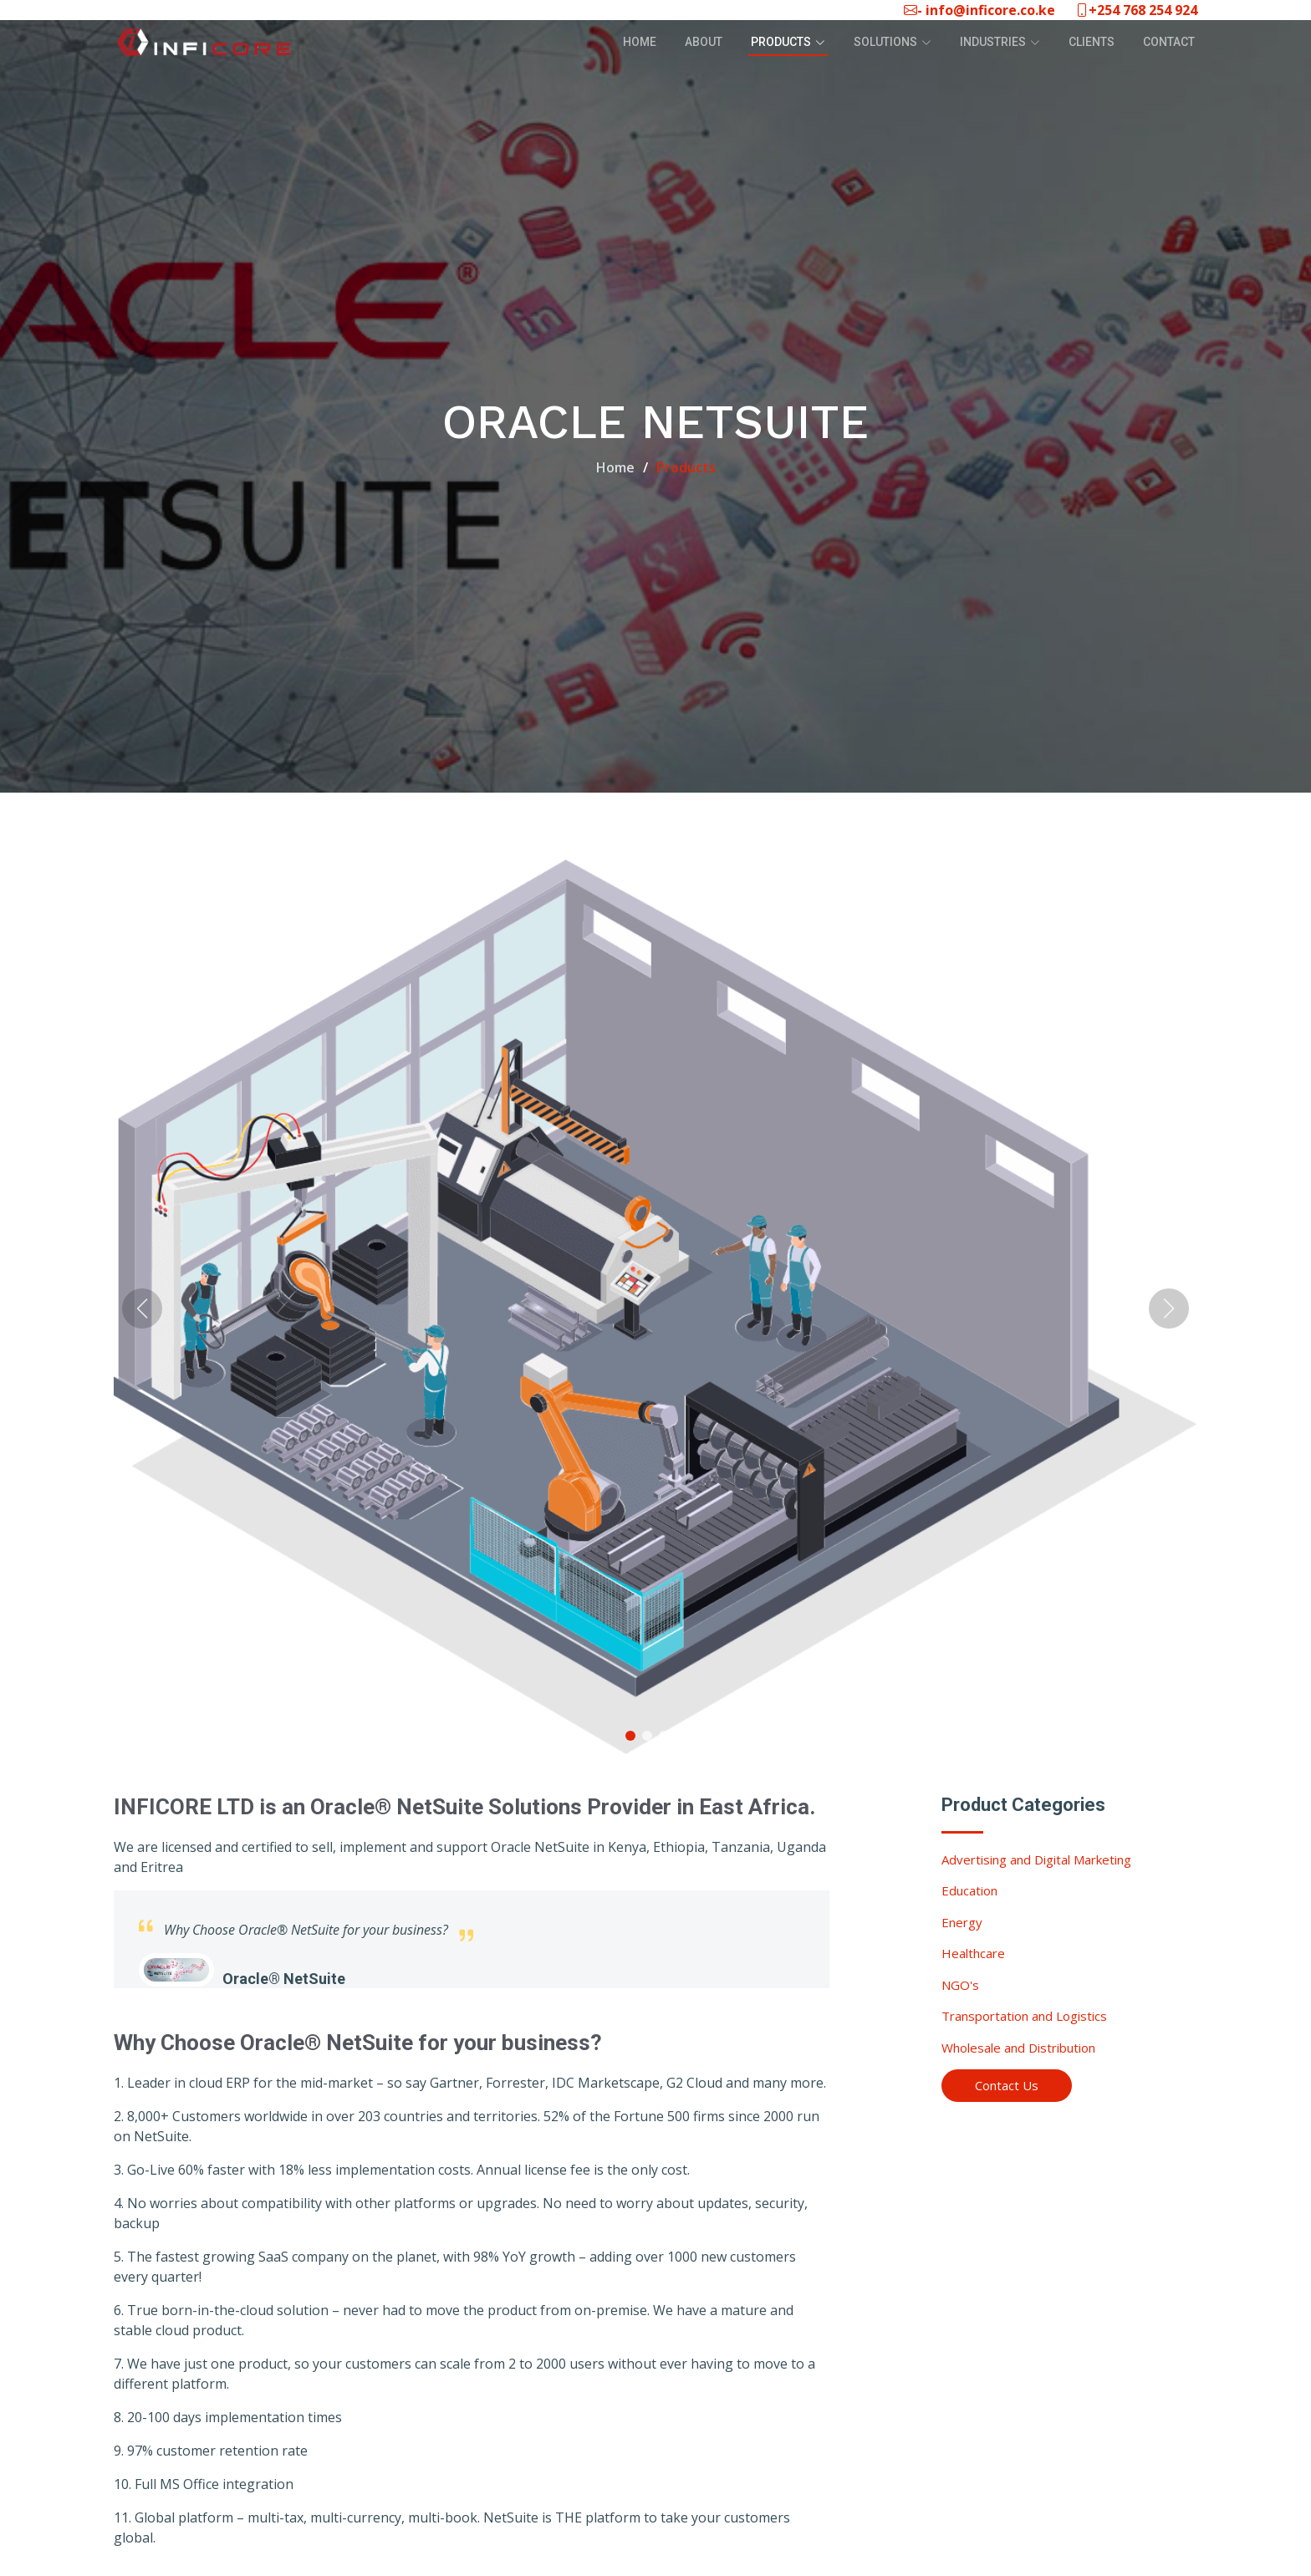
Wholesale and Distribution (1018, 2048)
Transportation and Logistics (1024, 2017)
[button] (630, 1737)
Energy (961, 1923)
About (703, 41)
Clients (1092, 41)
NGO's (960, 1985)
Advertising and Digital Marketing (1036, 1860)
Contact (1169, 41)
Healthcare (973, 1954)
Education (969, 1892)
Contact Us (1006, 2087)
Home (639, 41)
